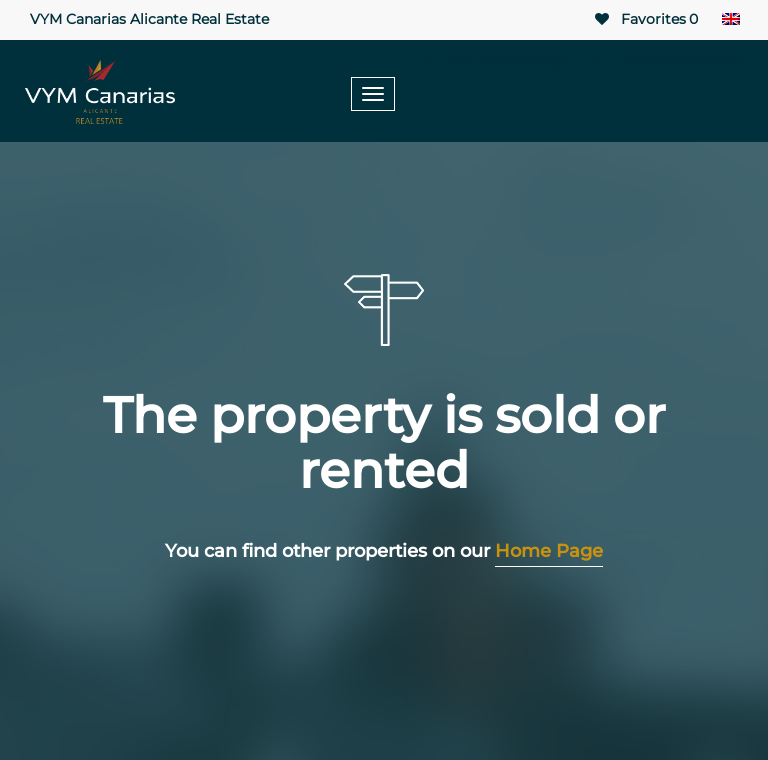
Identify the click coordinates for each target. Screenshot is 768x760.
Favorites (645, 19)
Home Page (549, 551)
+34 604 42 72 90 (667, 61)
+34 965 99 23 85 (494, 61)
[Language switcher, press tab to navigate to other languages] (730, 20)
